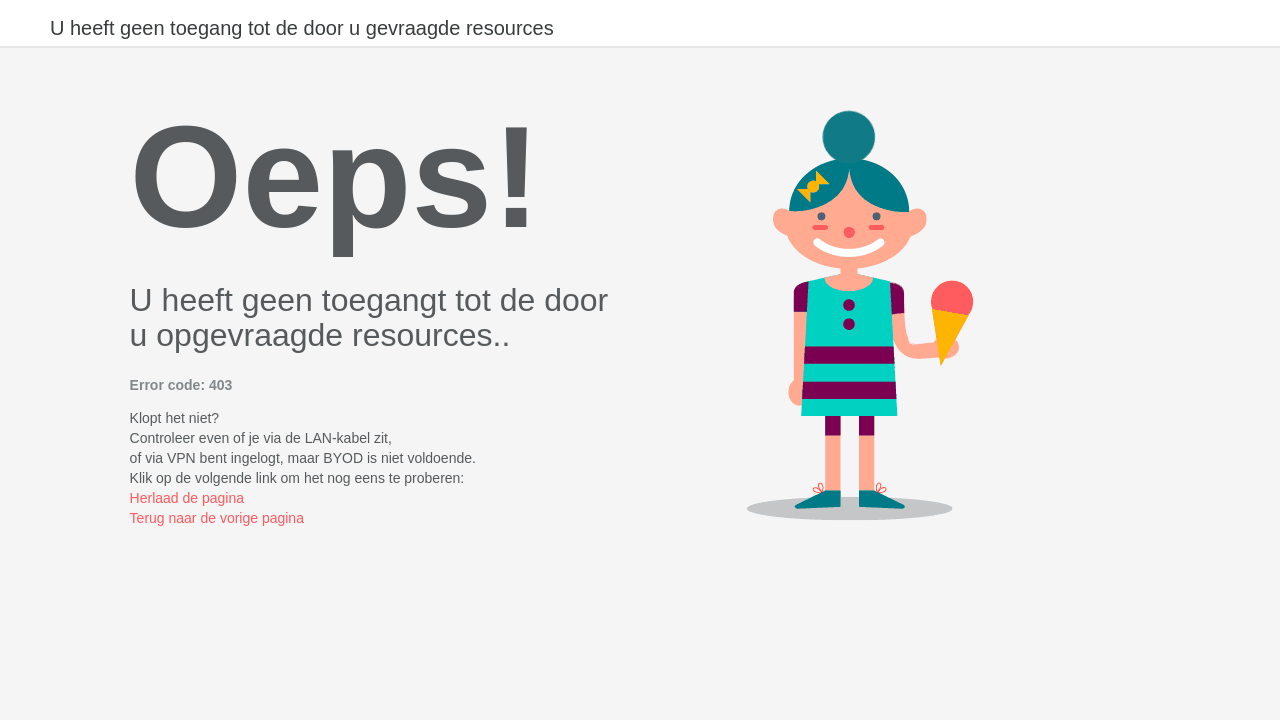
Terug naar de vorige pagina (217, 518)
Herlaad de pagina (187, 498)
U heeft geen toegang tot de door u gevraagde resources (302, 28)
